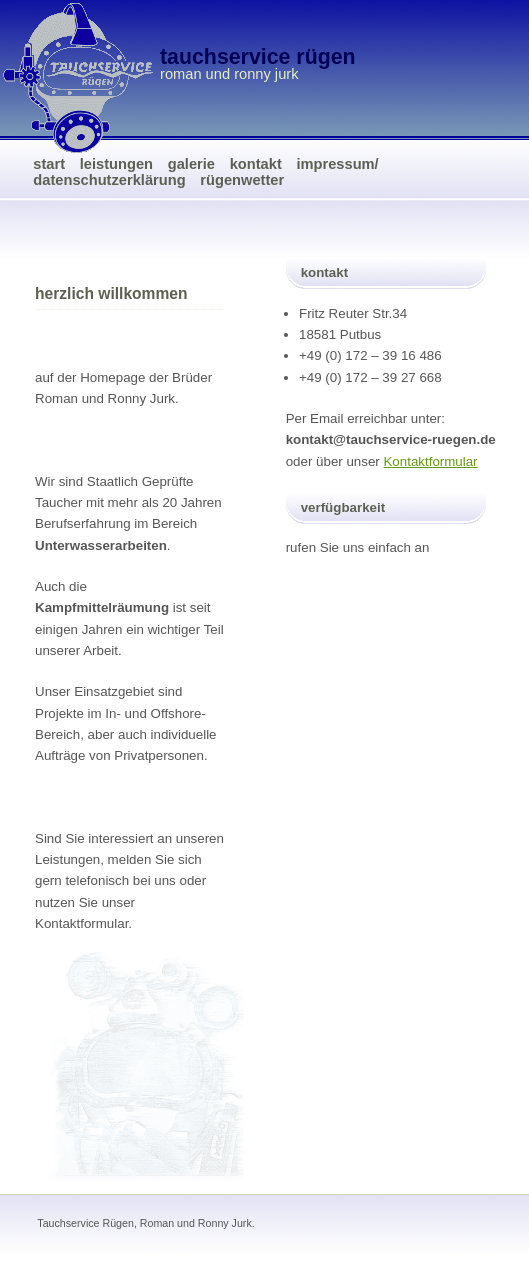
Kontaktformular (430, 461)
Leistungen (116, 164)
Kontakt (256, 164)
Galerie (191, 164)
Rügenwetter (242, 180)
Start (49, 164)
